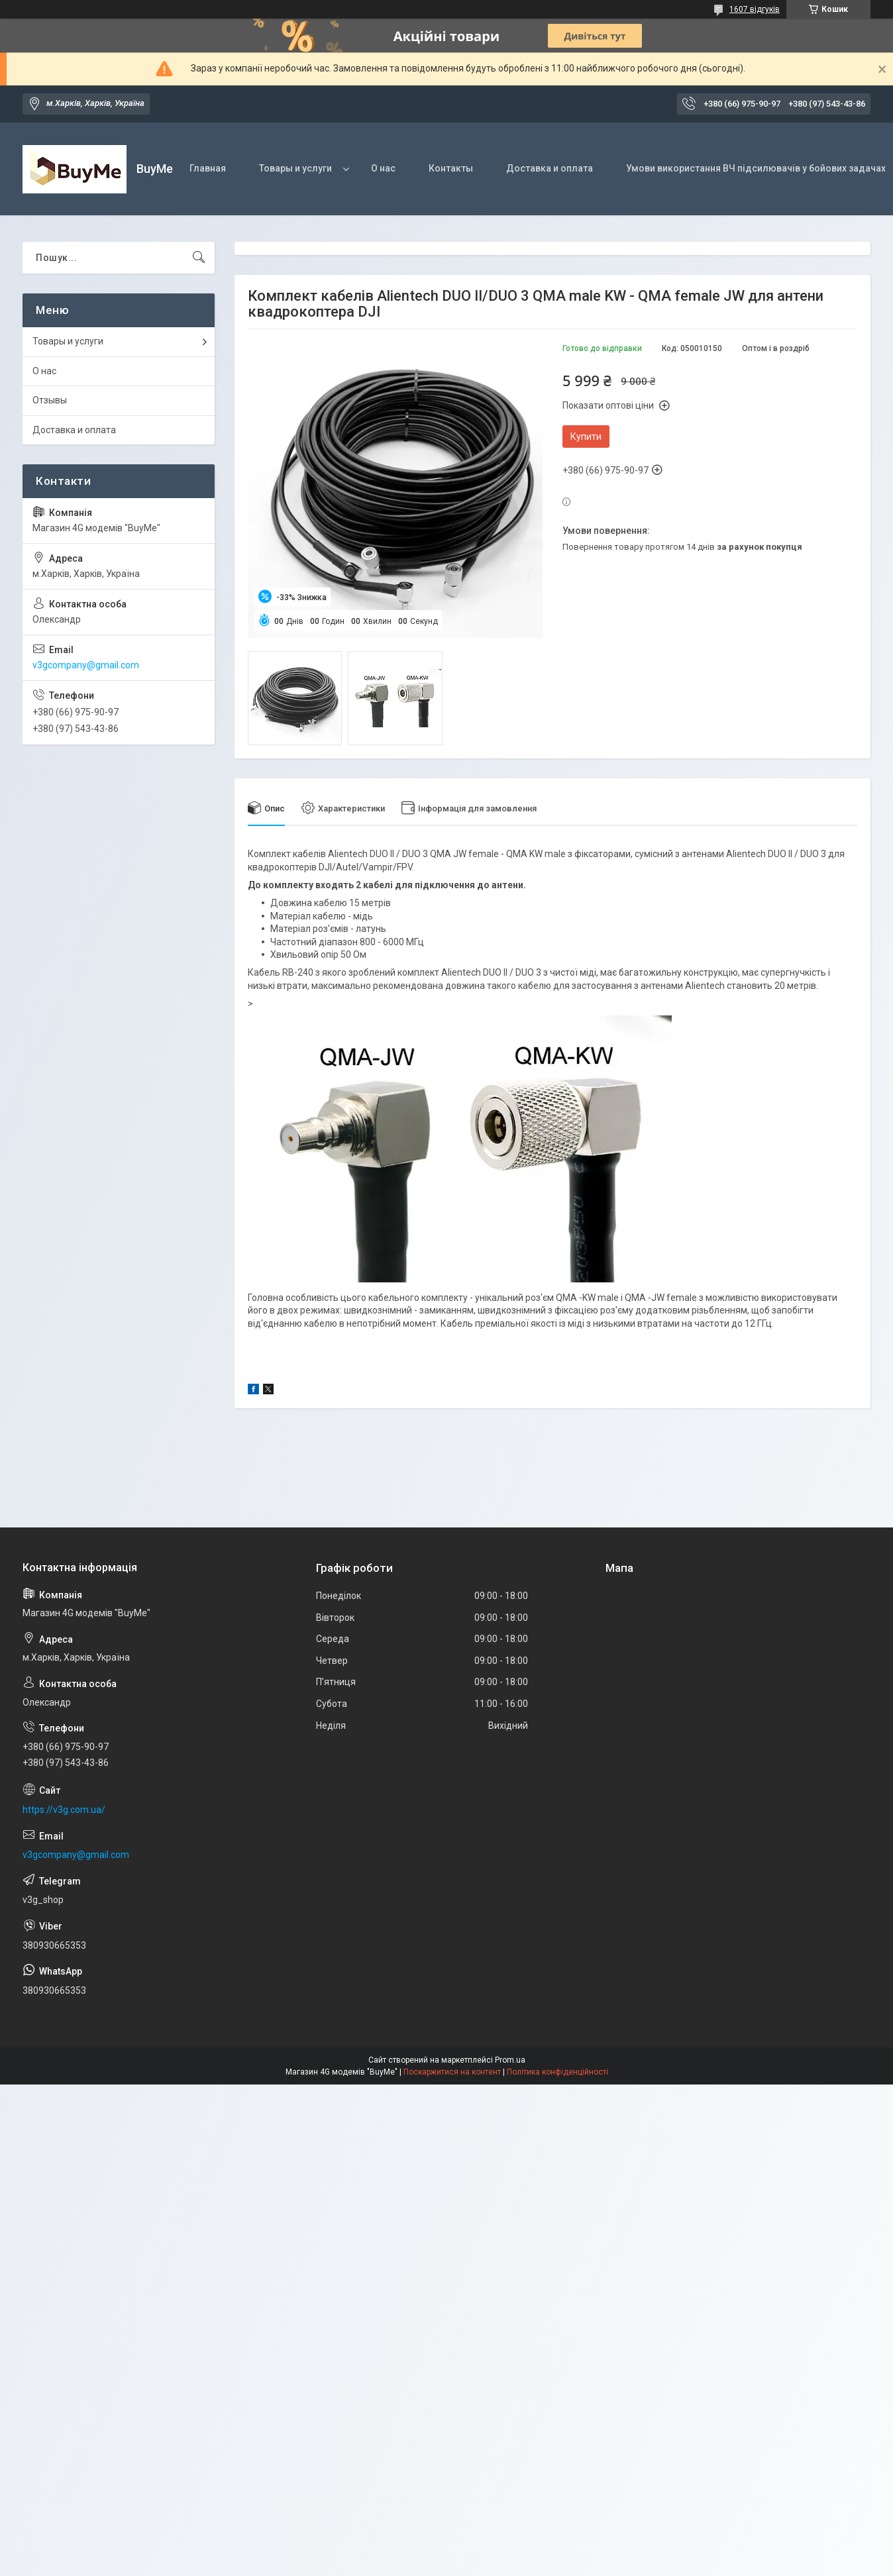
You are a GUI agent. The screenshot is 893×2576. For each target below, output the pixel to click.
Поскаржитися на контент (452, 2072)
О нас (383, 168)
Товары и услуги (295, 168)
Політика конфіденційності (557, 2072)
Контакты (451, 168)
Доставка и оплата (549, 168)
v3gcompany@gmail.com (85, 665)
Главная (207, 168)
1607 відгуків (754, 9)
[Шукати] (199, 258)
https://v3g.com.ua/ (64, 1809)
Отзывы (49, 400)
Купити (586, 436)
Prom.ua (510, 2060)
